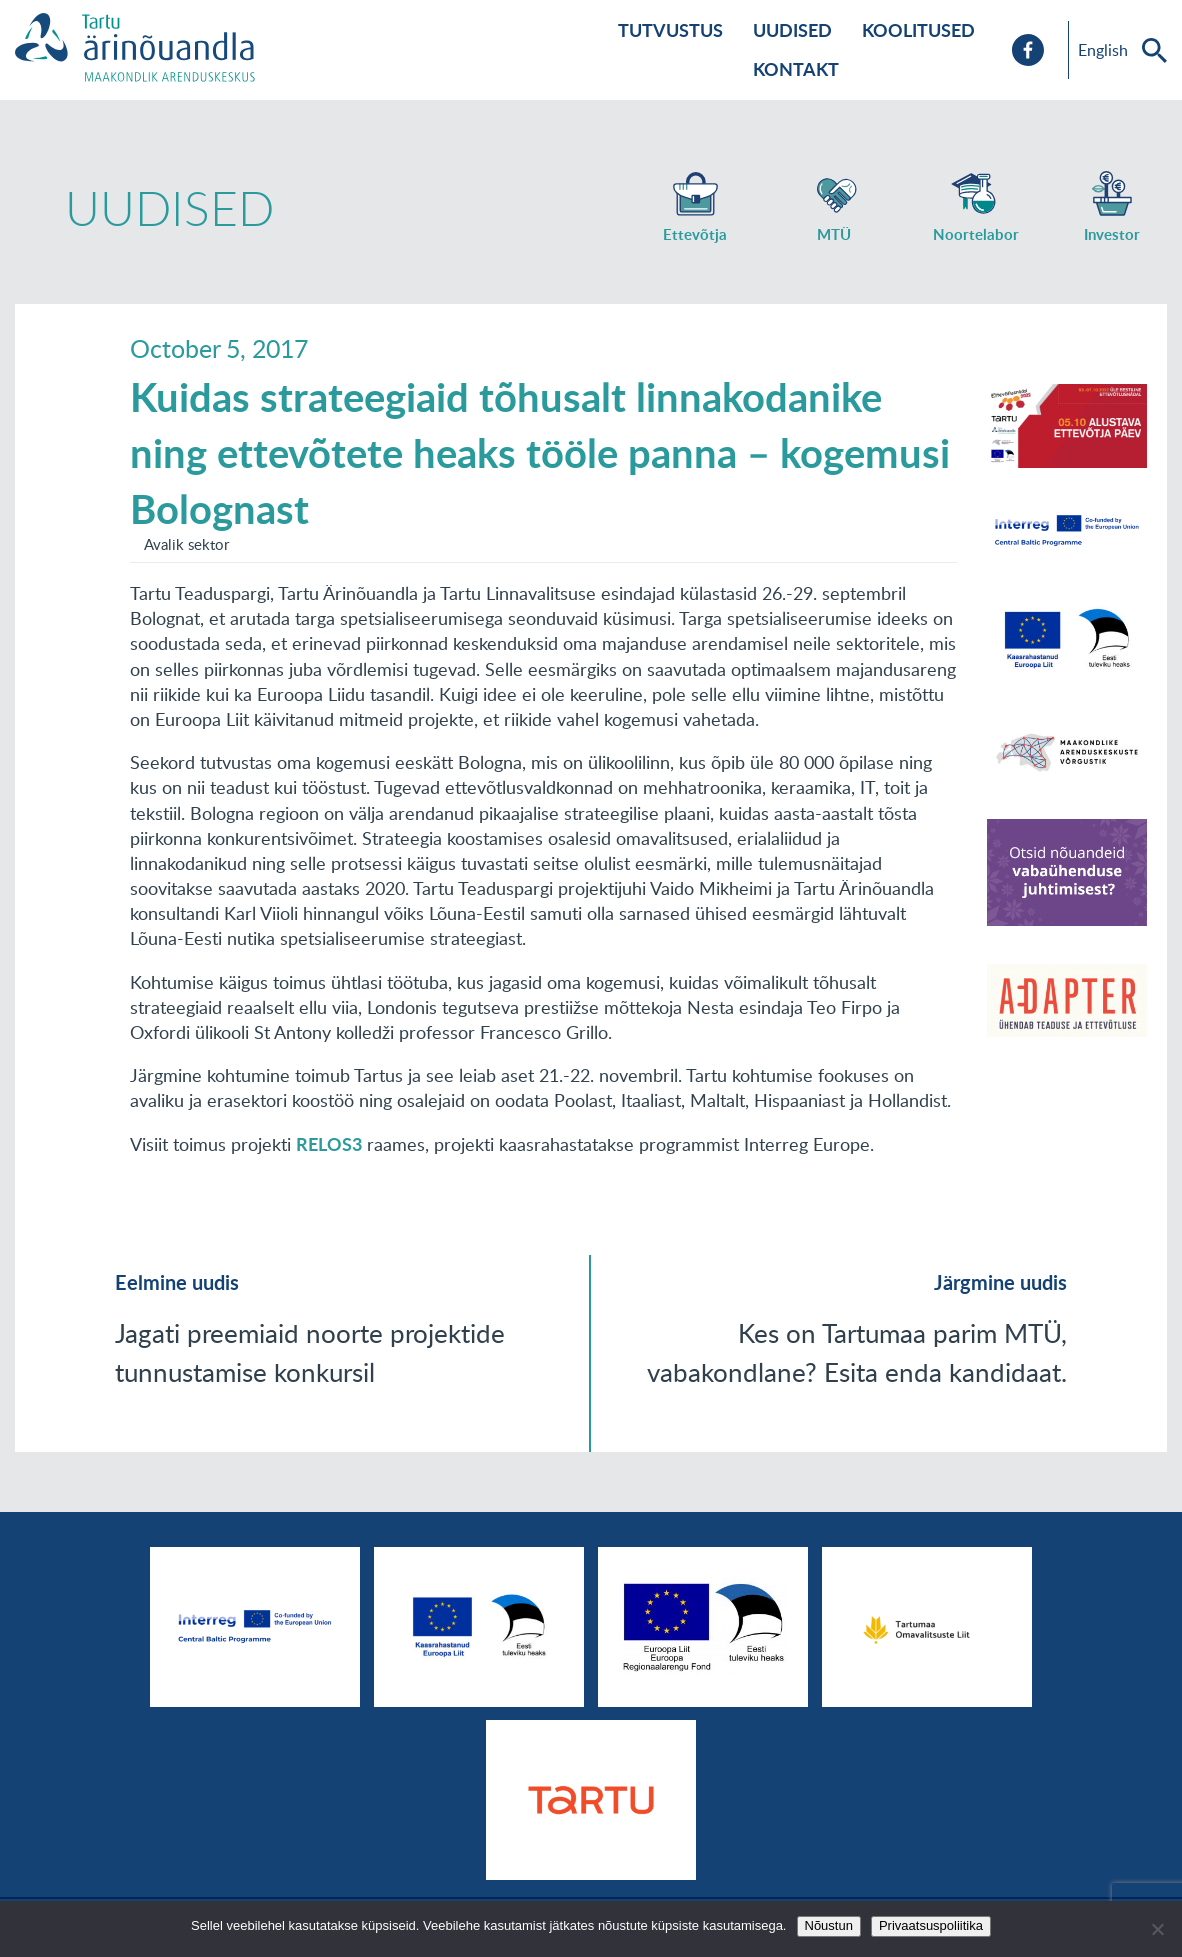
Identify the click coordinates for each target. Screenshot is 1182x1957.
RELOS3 (329, 1144)
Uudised (792, 30)
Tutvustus (670, 30)
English (1103, 50)
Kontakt (796, 69)
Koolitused (918, 30)
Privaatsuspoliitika (931, 1925)
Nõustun (829, 1925)
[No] (1157, 1929)
